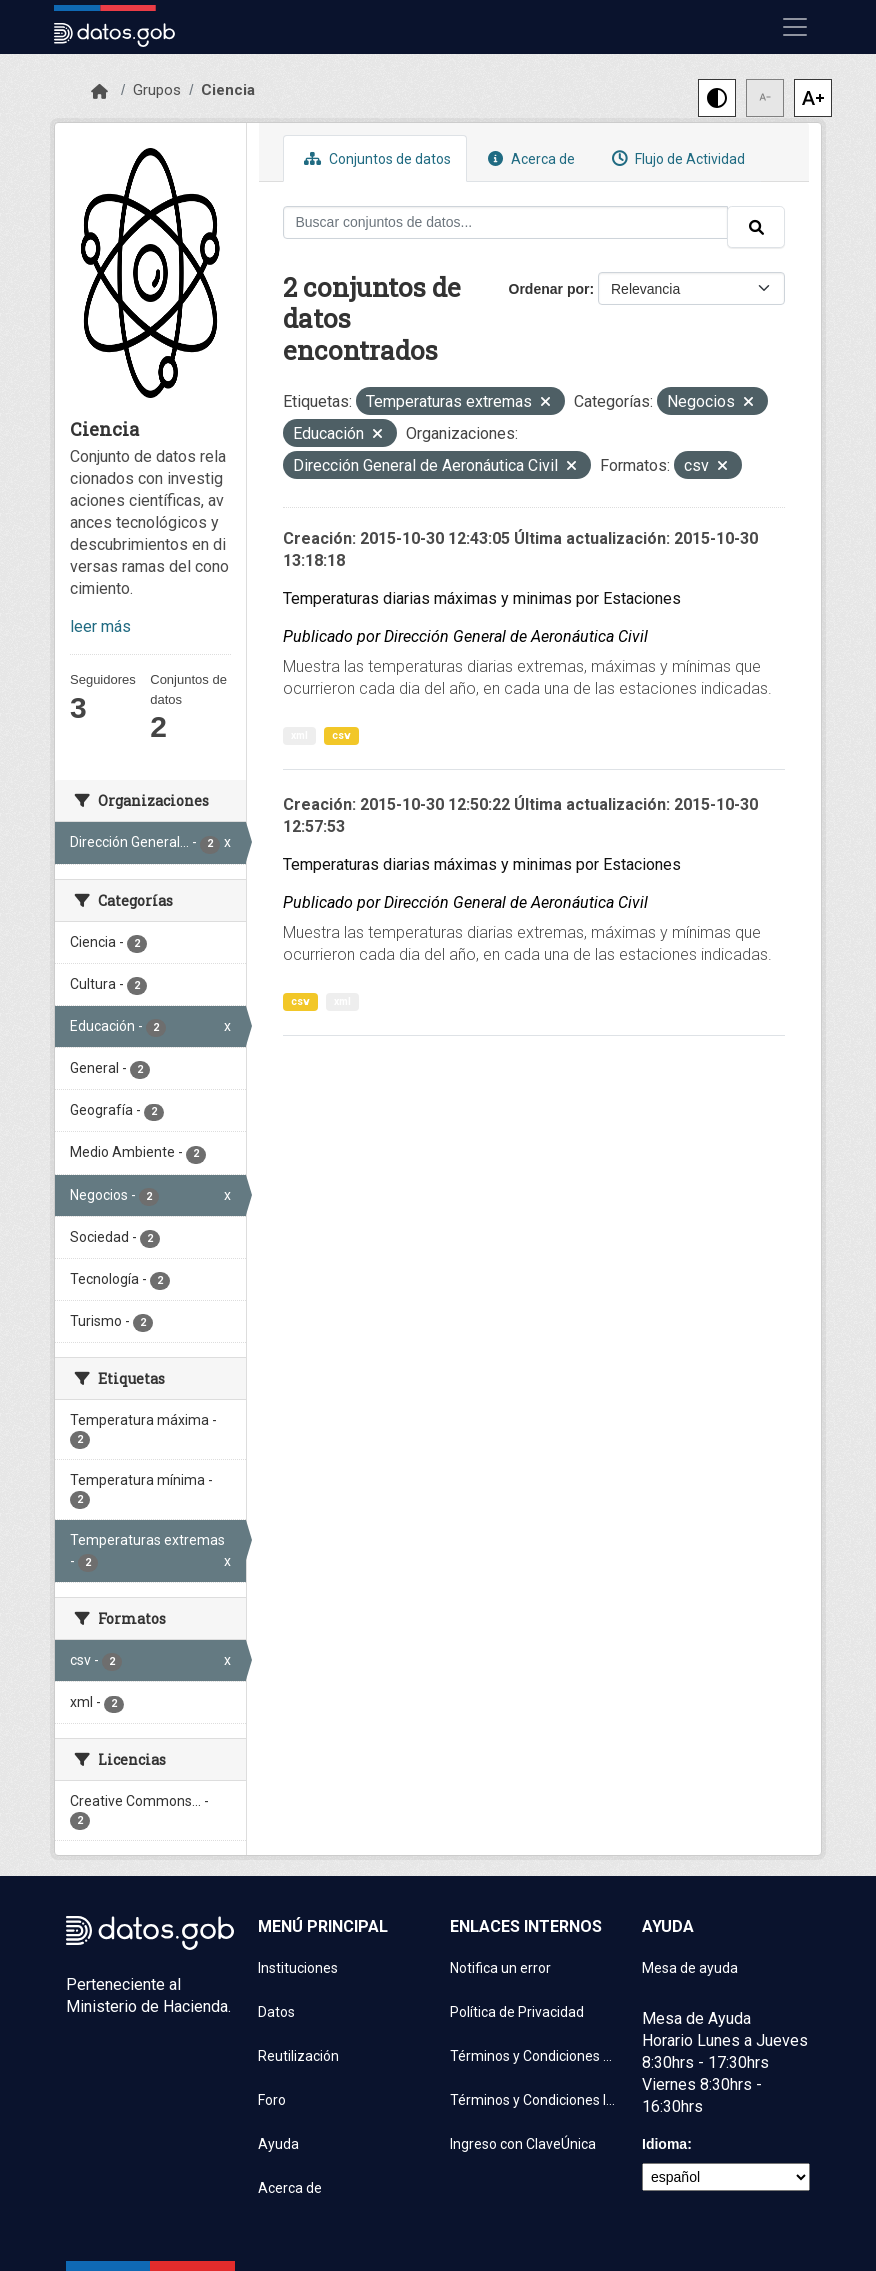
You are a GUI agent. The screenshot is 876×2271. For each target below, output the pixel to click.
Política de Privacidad (517, 2012)
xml (299, 735)
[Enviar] (756, 227)
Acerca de (529, 158)
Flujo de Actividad (676, 158)
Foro (272, 2100)
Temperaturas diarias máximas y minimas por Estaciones (482, 598)
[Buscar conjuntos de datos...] (506, 222)
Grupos (157, 90)
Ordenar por (549, 289)
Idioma (664, 2144)
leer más (100, 626)
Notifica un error (500, 1968)
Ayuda (278, 2144)
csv (341, 735)
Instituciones (298, 1968)
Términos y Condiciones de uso (534, 2056)
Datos (276, 2012)
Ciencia (228, 90)
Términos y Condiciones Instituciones (534, 2100)
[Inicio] (99, 92)
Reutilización (298, 2056)
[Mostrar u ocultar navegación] (795, 27)
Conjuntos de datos (375, 158)
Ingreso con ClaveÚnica (523, 2144)
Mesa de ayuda (690, 1968)
